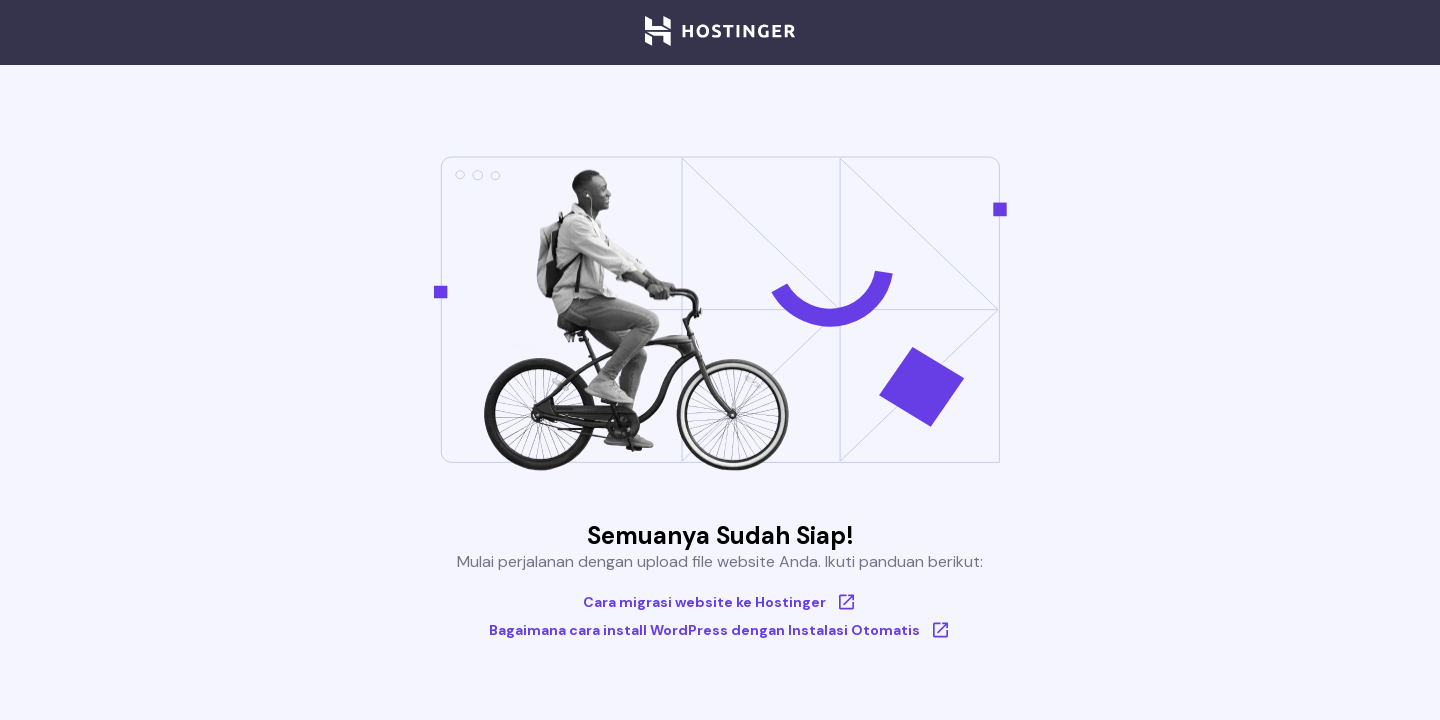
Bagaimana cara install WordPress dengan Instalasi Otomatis (720, 630)
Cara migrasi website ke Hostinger (720, 602)
